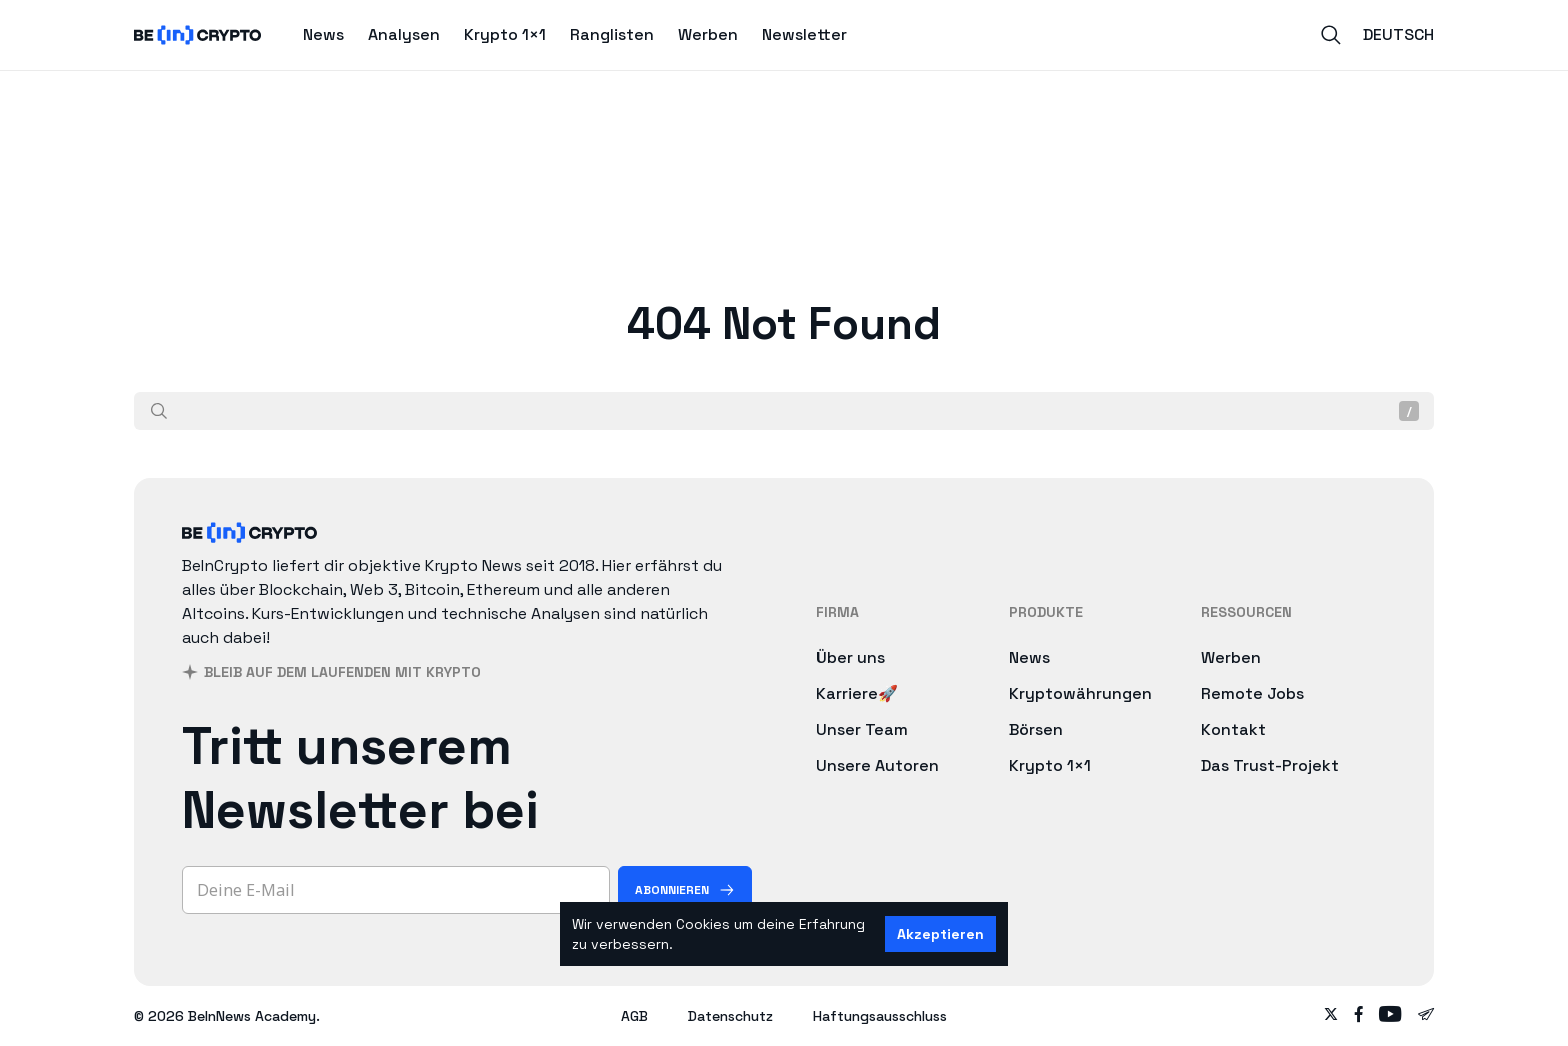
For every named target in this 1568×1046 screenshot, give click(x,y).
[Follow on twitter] (1331, 1016)
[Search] (1331, 35)
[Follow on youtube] (1390, 1016)
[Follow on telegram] (1426, 1016)
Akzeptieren (940, 934)
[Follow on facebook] (1359, 1016)
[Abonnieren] (685, 890)
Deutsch (1398, 34)
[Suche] (159, 411)
